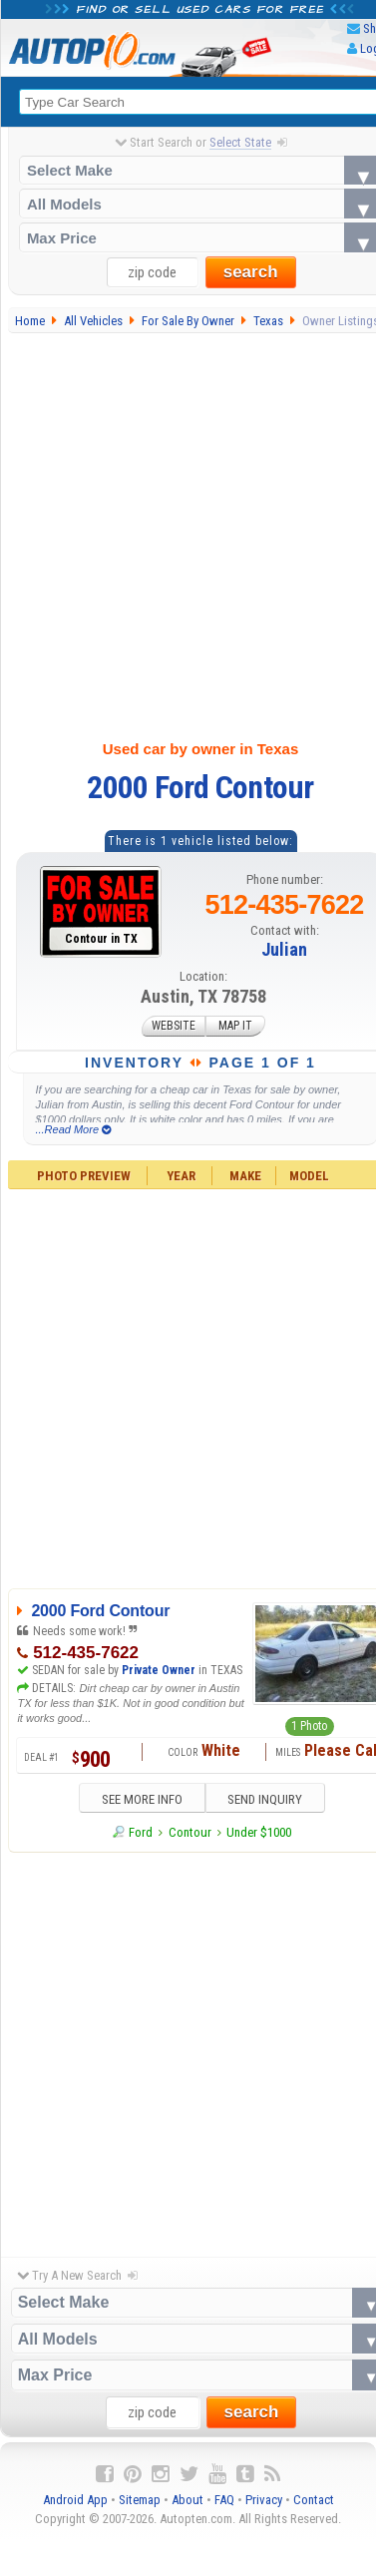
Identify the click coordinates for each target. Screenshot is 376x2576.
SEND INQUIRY (270, 1800)
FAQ (224, 2500)
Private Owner (158, 1670)
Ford (141, 1833)
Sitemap (140, 2500)
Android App (75, 2500)
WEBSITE (173, 1027)
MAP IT (235, 1027)
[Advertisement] (187, 532)
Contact (313, 2500)
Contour (190, 1833)
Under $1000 (258, 1833)
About (187, 2500)
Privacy (263, 2500)
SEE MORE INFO (136, 1800)
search (250, 272)
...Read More (73, 1129)
